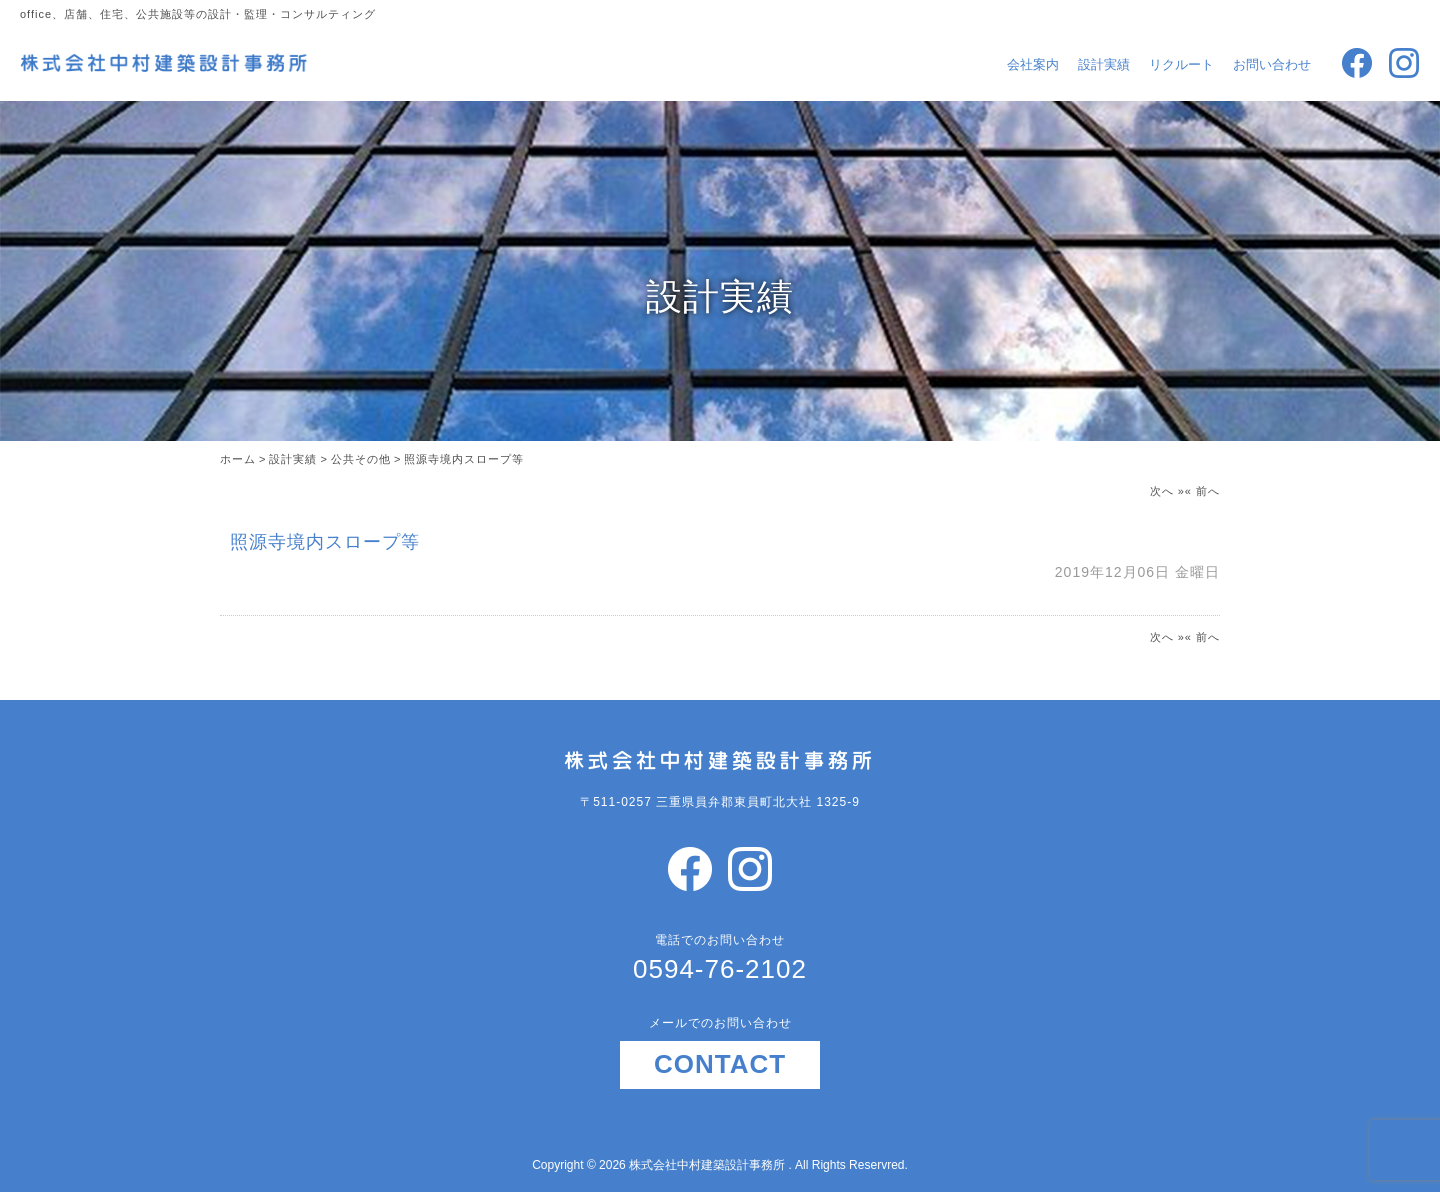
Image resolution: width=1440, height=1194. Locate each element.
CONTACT (720, 1064)
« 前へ (1202, 491)
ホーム (238, 459)
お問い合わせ (1272, 64)
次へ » (1167, 491)
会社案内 (1033, 64)
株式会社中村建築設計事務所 (708, 1165)
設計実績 (1104, 64)
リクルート (1181, 64)
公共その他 (361, 459)
